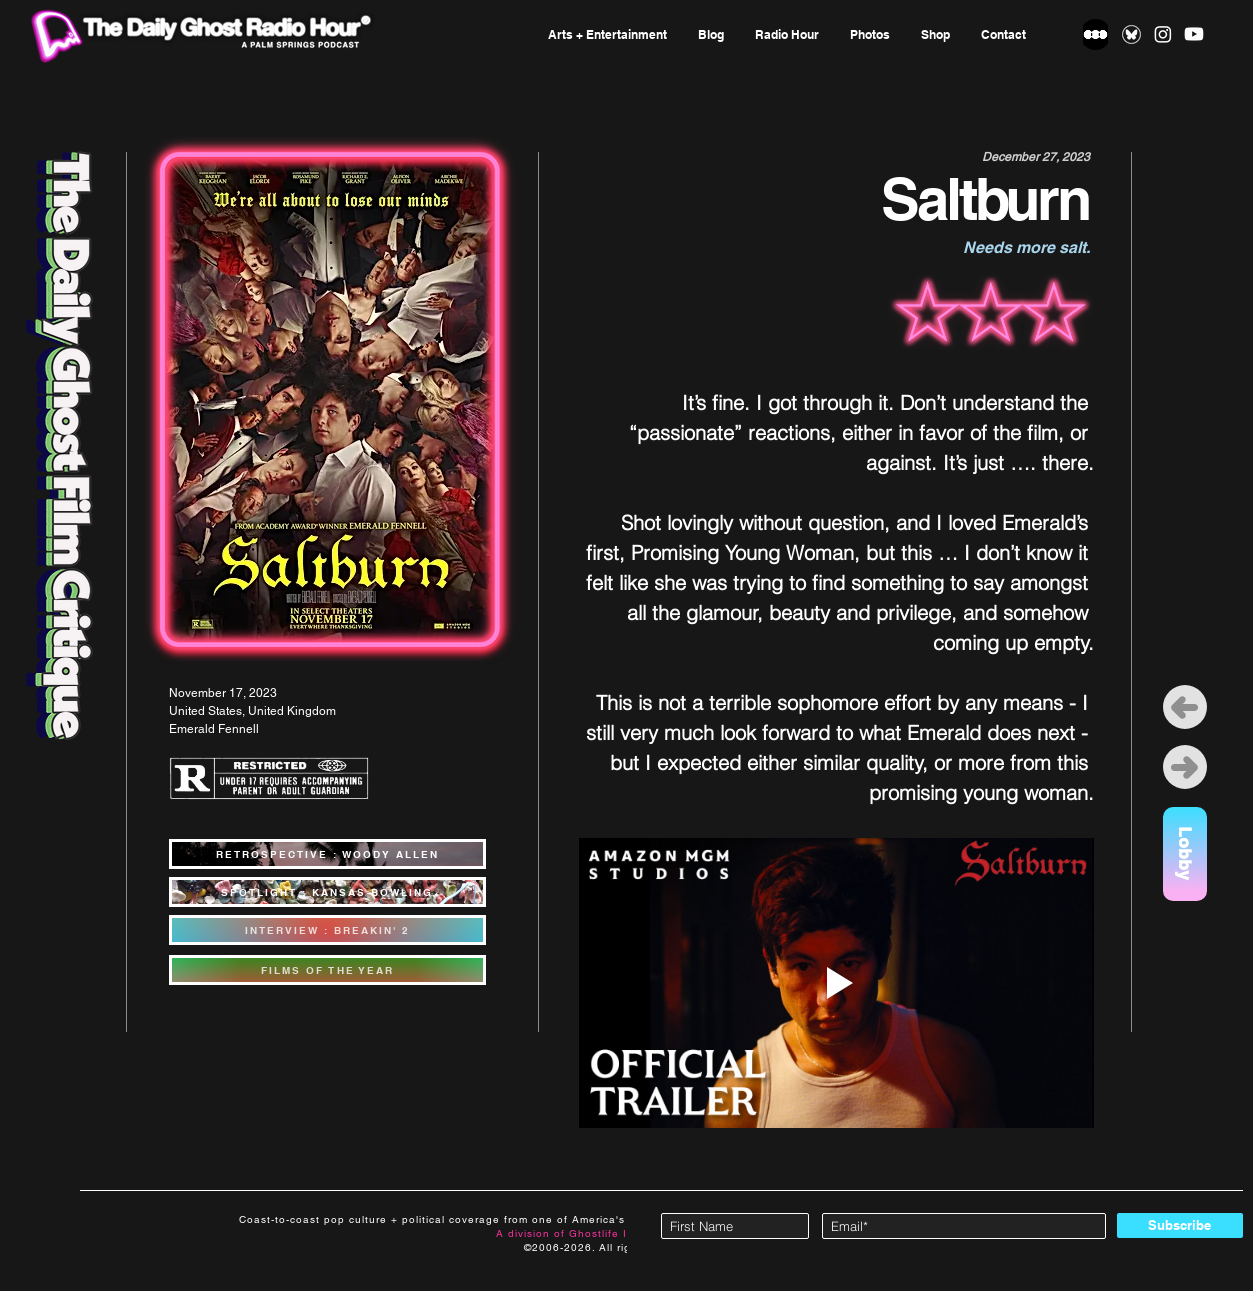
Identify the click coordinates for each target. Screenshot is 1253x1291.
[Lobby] (1185, 854)
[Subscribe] (1180, 1225)
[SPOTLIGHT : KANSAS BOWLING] (327, 892)
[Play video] (836, 983)
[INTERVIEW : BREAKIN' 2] (327, 930)
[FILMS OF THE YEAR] (327, 970)
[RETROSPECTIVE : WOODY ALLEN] (327, 854)
